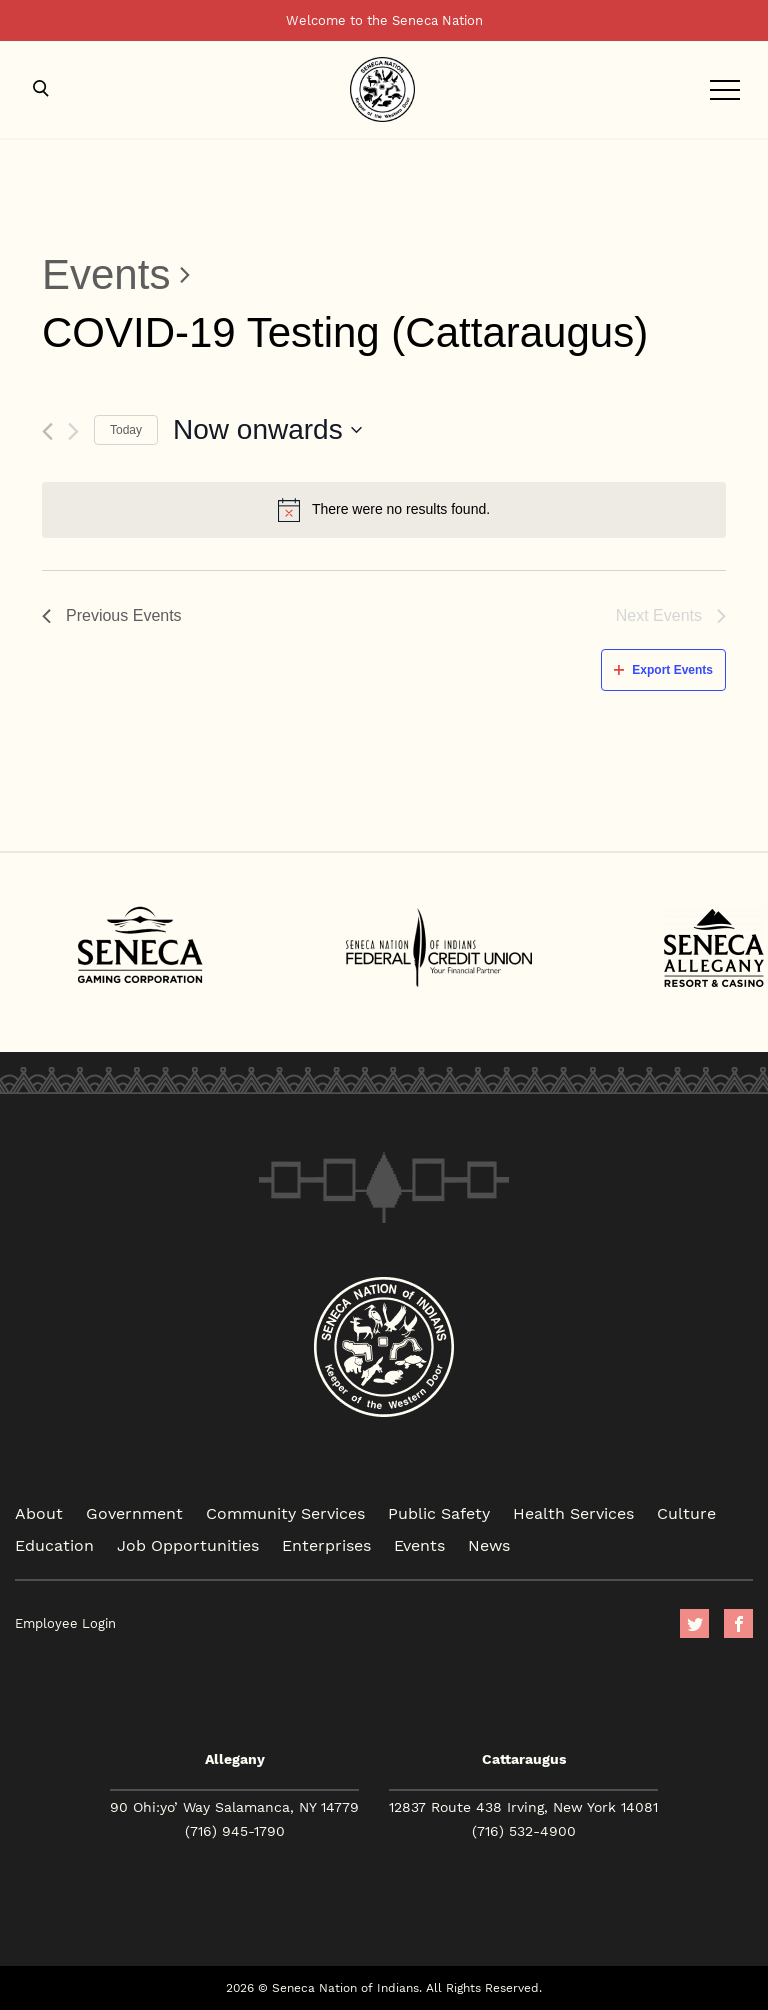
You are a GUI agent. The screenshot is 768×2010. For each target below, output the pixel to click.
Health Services (573, 1512)
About (39, 1512)
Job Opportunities (188, 1544)
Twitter (694, 1623)
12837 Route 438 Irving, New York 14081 (523, 1807)
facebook (738, 1623)
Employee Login (65, 1623)
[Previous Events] (47, 431)
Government (134, 1512)
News (489, 1544)
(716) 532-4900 (524, 1831)
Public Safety (439, 1512)
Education (54, 1544)
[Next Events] (73, 431)
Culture (686, 1512)
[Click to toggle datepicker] (267, 430)
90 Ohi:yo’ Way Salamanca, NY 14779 (234, 1807)
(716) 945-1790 (235, 1831)
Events (106, 274)
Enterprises (326, 1544)
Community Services (285, 1512)
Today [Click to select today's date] (126, 430)
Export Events (663, 670)
